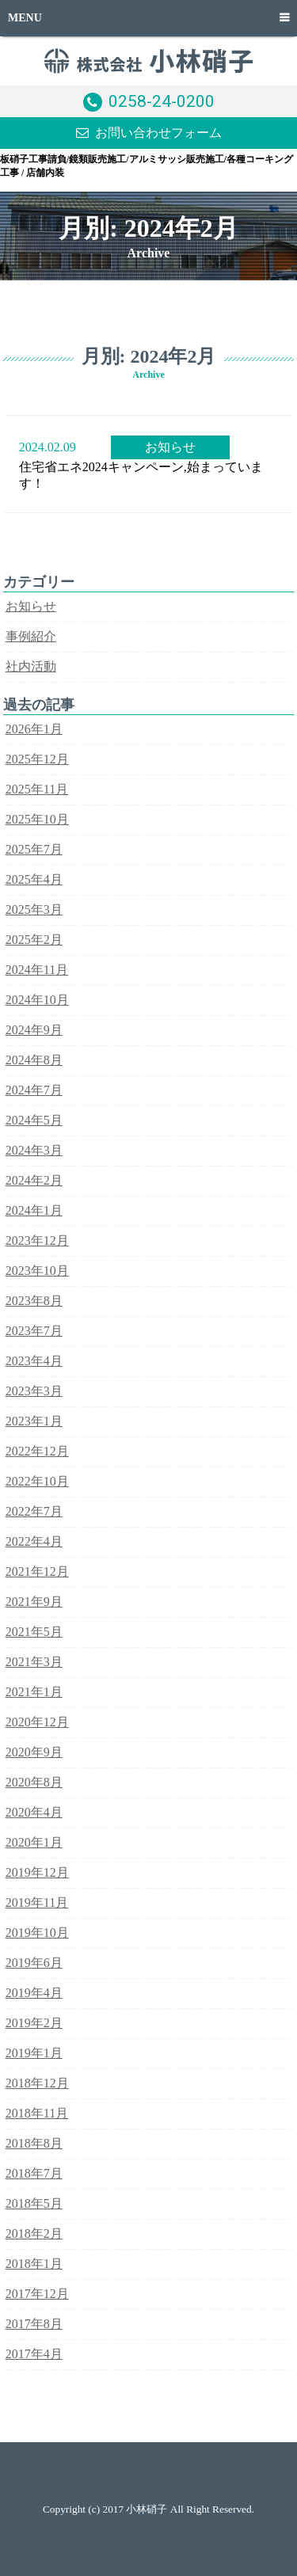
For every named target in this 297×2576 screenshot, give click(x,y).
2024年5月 (34, 1120)
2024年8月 (34, 1060)
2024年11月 (37, 969)
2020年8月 (34, 1782)
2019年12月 (37, 1872)
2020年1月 (34, 1842)
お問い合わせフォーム (158, 132)
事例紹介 (31, 636)
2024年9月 (34, 1030)
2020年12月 (37, 1722)
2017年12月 (37, 2293)
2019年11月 (37, 1902)
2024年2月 (34, 1180)
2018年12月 (37, 2083)
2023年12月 (37, 1240)
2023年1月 (34, 1421)
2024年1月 (34, 1210)
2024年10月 (37, 999)
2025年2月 (34, 939)
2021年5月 (34, 1631)
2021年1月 (34, 1692)
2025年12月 (37, 759)
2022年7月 (34, 1511)
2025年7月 (34, 849)
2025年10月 (37, 819)
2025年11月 (37, 789)
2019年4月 (34, 1993)
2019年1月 (34, 2053)
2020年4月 (34, 1812)
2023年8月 (34, 1300)
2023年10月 (37, 1270)
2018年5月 (34, 2203)
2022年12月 (37, 1451)
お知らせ (170, 447)
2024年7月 (34, 1090)
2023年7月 (34, 1330)
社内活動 (31, 666)
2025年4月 (34, 879)
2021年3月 (34, 1662)
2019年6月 (34, 1962)
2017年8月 (34, 2324)
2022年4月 (34, 1541)
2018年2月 (34, 2233)
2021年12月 (37, 1571)
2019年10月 (37, 1932)
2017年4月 (34, 2354)
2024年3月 (34, 1150)
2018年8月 (34, 2143)
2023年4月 (34, 1361)
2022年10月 (37, 1481)
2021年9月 (34, 1601)
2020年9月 (34, 1752)
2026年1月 (34, 729)
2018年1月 (34, 2263)
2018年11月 (37, 2113)
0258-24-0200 (162, 101)
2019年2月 (34, 2023)
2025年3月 (34, 909)
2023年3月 (34, 1391)
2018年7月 (34, 2173)
